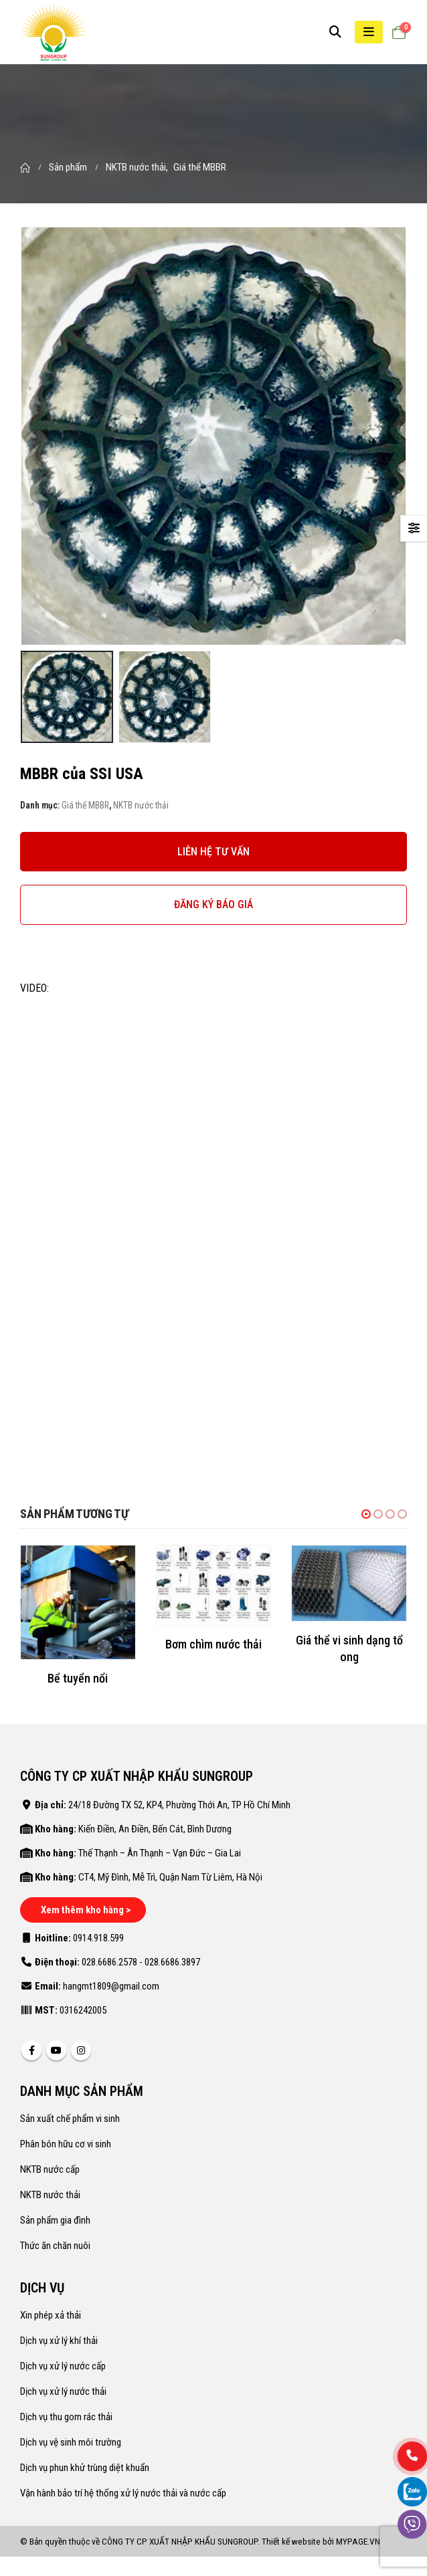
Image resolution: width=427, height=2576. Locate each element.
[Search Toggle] (335, 32)
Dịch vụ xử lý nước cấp (63, 2366)
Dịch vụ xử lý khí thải (59, 2341)
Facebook (31, 2050)
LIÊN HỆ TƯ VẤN (213, 851)
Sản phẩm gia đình (55, 2220)
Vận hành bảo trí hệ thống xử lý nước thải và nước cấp (123, 2493)
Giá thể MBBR (85, 805)
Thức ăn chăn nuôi (55, 2246)
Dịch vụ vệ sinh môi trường (70, 2442)
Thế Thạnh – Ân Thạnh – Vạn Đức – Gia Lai (159, 1853)
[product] (78, 1602)
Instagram (81, 2050)
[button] (366, 1514)
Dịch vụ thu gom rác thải (66, 2417)
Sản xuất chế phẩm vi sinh (70, 2119)
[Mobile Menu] (369, 32)
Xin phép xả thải (50, 2315)
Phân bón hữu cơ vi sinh (65, 2144)
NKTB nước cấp (50, 2169)
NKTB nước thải (141, 805)
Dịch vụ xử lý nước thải (63, 2391)
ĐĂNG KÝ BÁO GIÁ (213, 904)
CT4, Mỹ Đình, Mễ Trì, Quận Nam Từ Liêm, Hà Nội (170, 1877)
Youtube (56, 2050)
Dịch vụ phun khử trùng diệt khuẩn (84, 2468)
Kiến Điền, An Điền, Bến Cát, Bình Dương (155, 1829)
